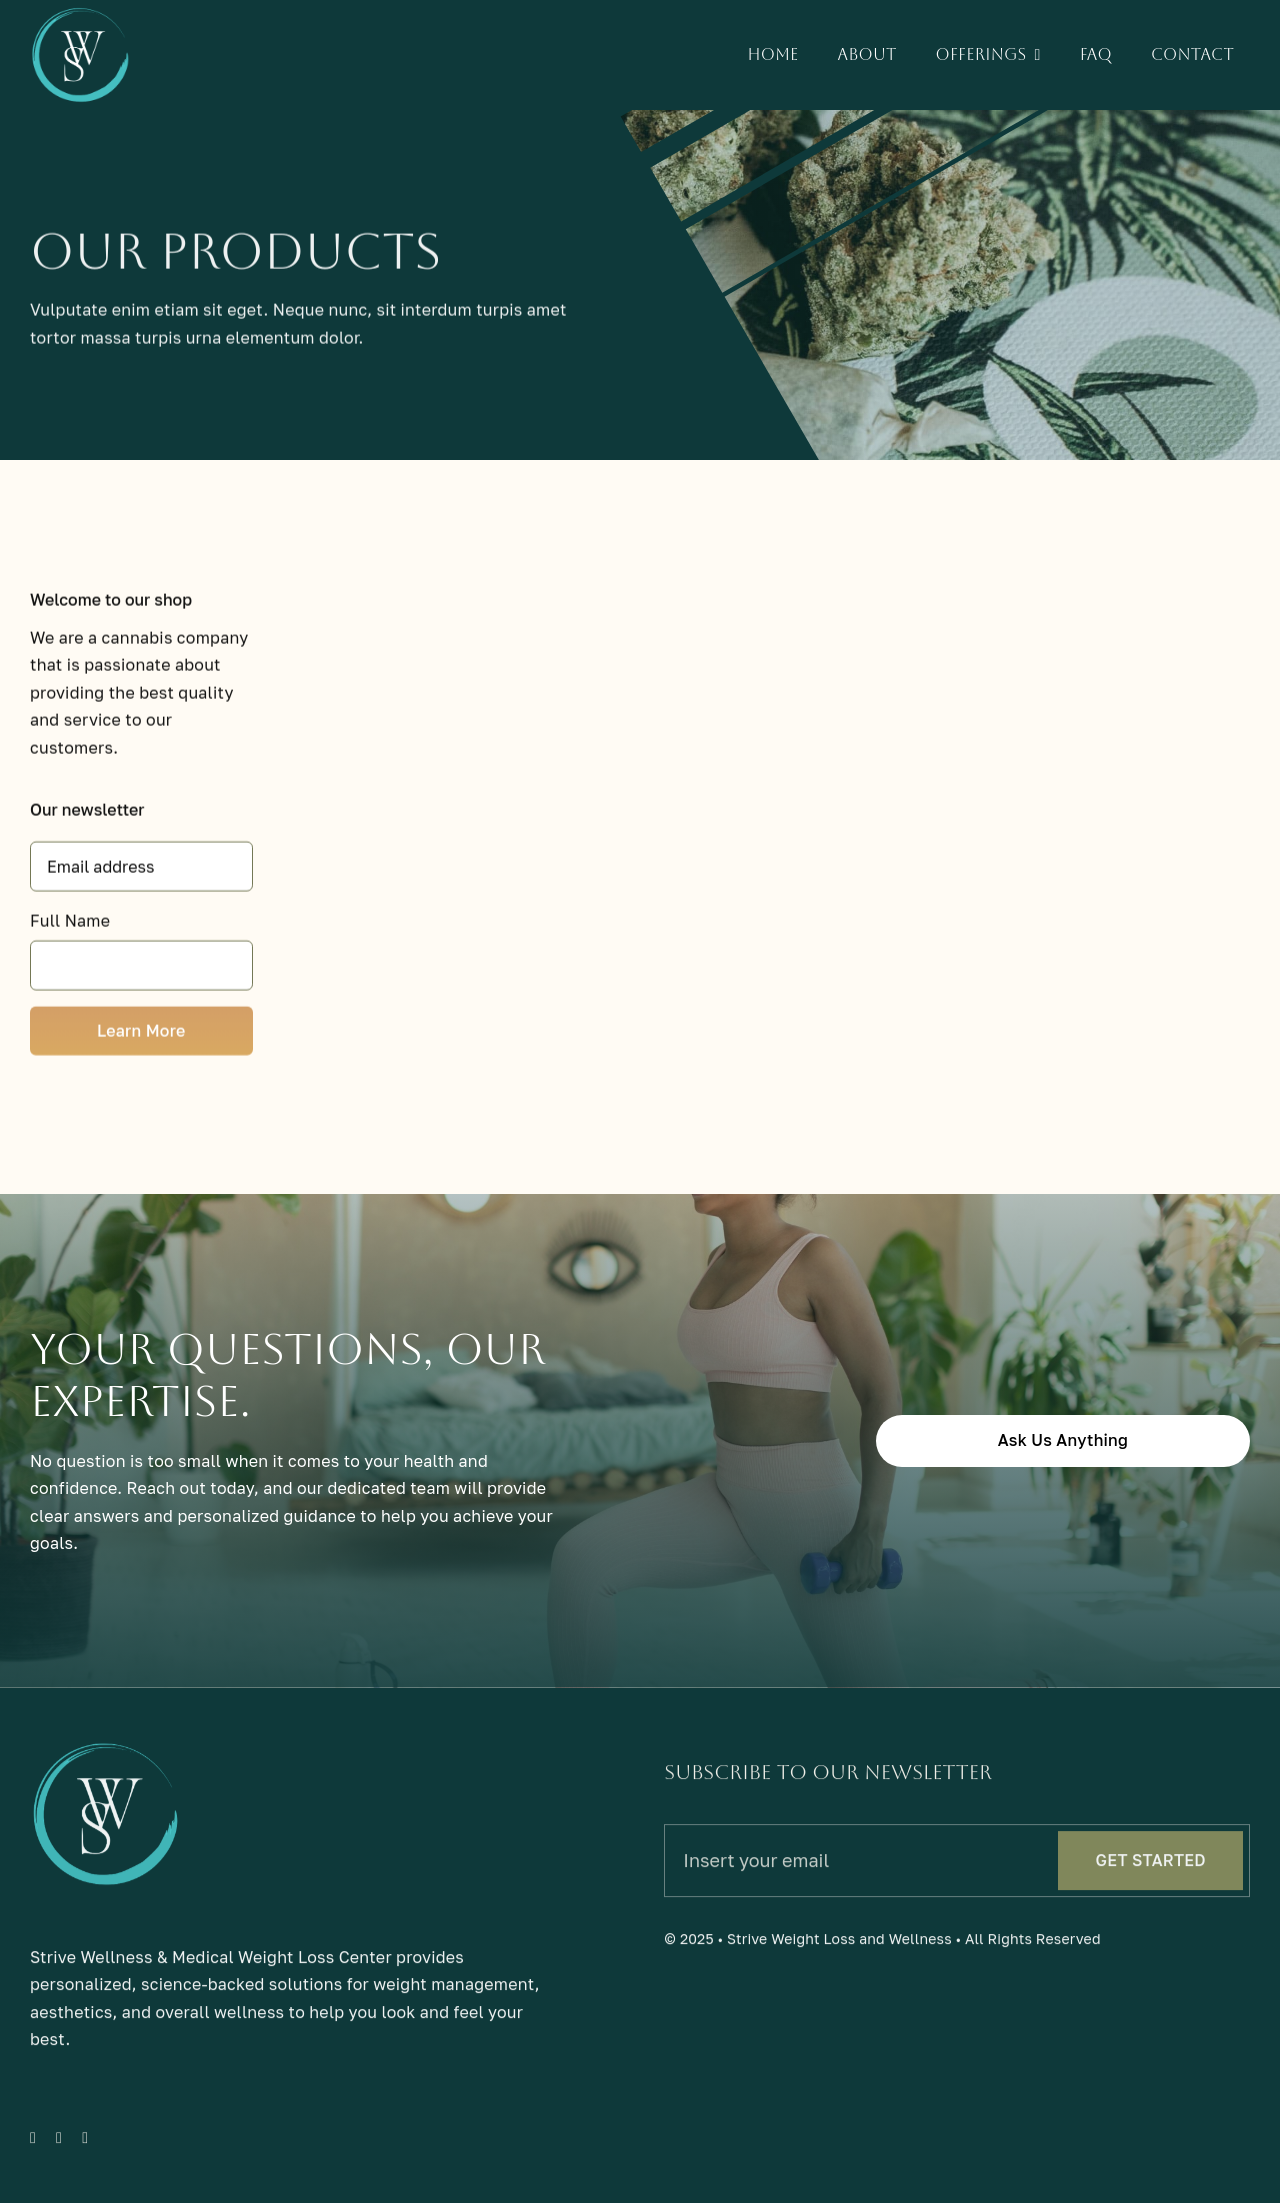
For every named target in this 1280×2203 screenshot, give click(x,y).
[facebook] (33, 2145)
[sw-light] (80, 14)
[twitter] (59, 2145)
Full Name (70, 924)
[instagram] (85, 2145)
